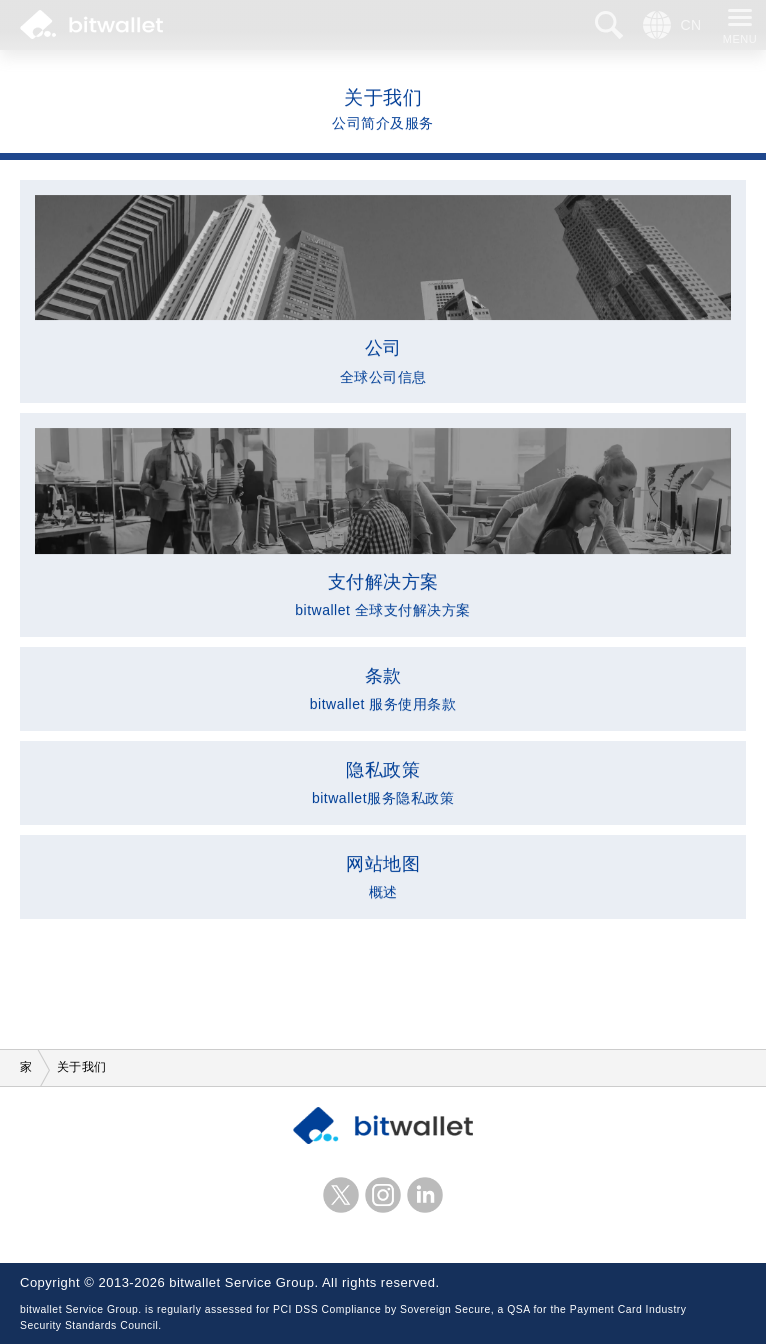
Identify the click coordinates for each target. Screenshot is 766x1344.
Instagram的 (383, 1195)
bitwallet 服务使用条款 (383, 687)
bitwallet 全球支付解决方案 (383, 524)
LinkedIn (425, 1195)
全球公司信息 (383, 291)
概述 (383, 875)
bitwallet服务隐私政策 (383, 781)
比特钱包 (91, 25)
